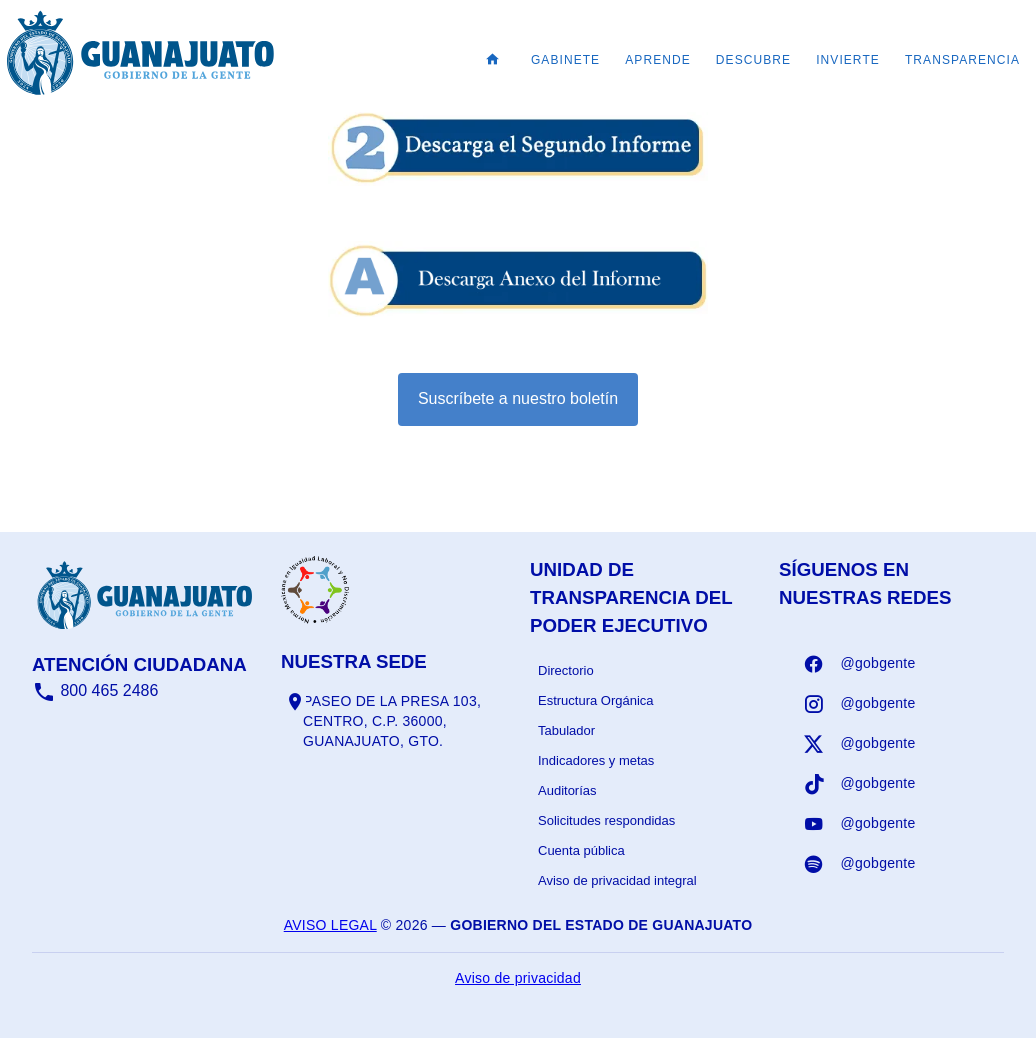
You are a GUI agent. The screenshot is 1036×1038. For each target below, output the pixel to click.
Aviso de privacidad (518, 978)
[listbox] (642, 776)
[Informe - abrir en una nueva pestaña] (518, 175)
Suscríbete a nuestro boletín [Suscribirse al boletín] (518, 398)
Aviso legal (330, 925)
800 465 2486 (95, 690)
